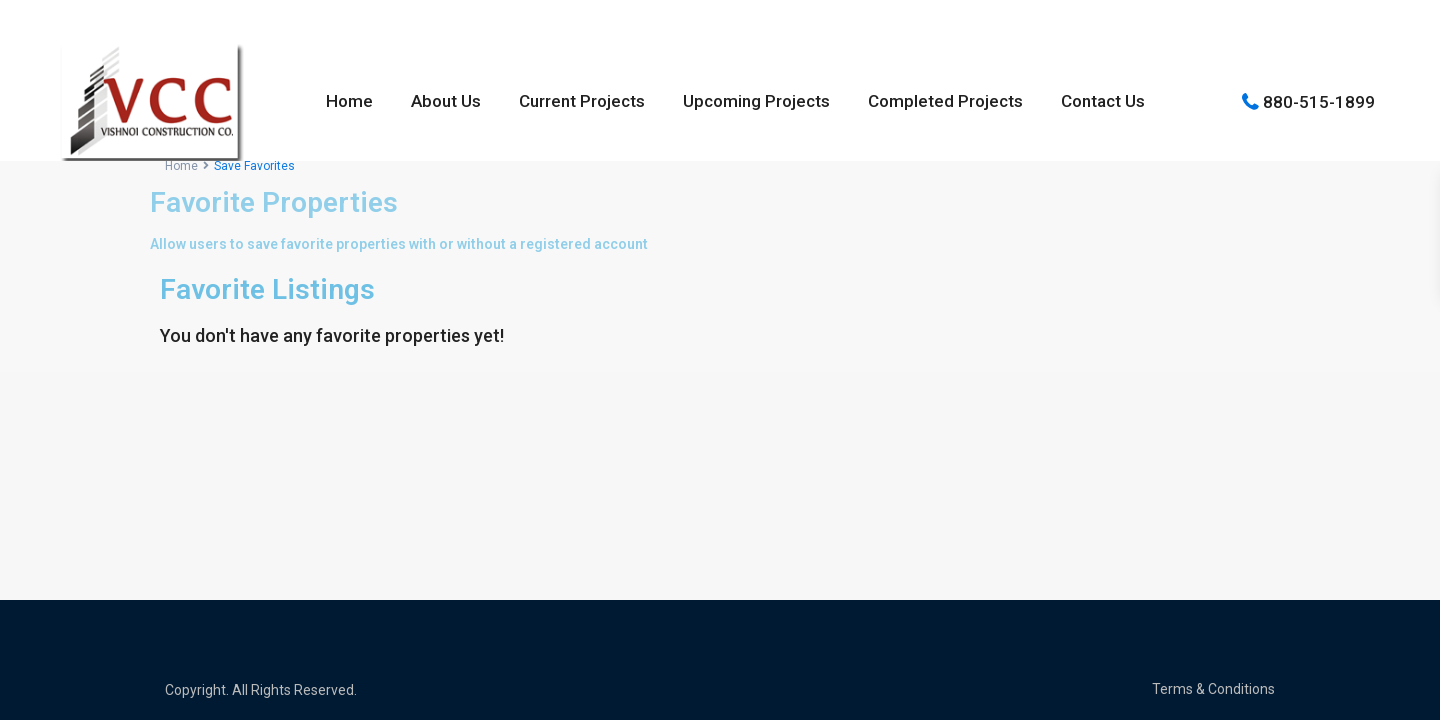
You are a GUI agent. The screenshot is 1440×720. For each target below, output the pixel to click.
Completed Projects (945, 101)
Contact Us (1103, 101)
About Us (446, 101)
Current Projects (582, 101)
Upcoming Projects (756, 101)
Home (349, 101)
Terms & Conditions (1213, 689)
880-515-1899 (1319, 101)
